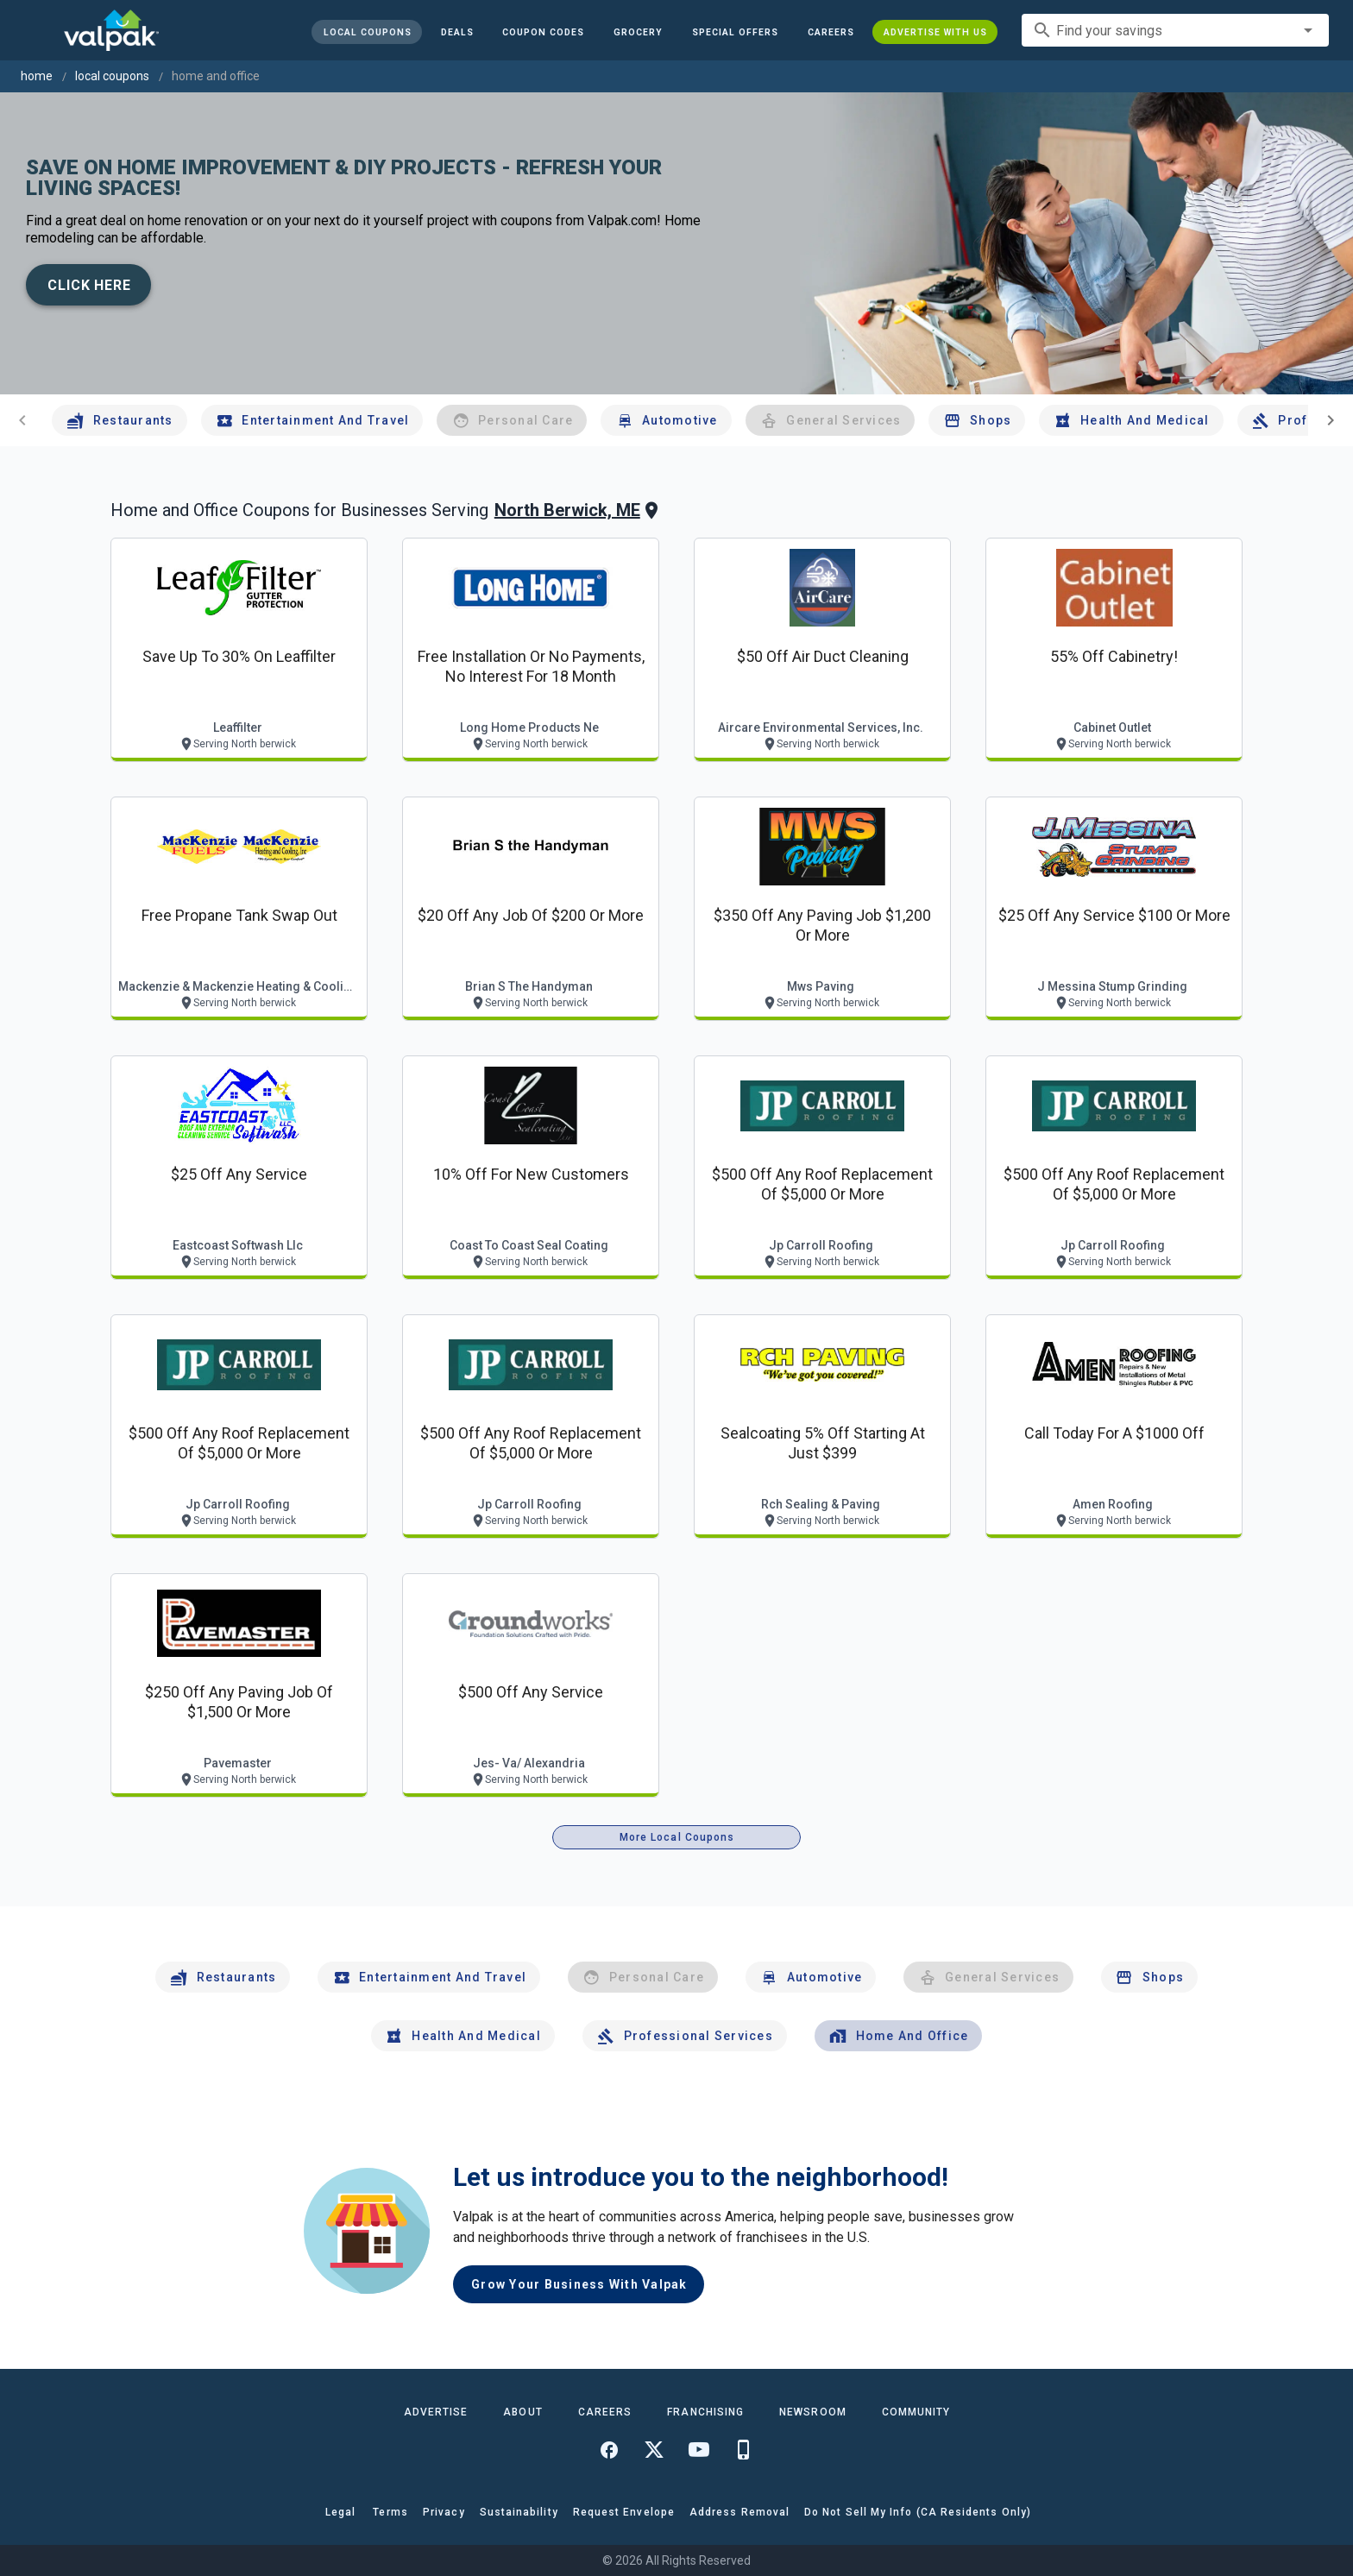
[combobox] (1175, 30)
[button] (735, 32)
